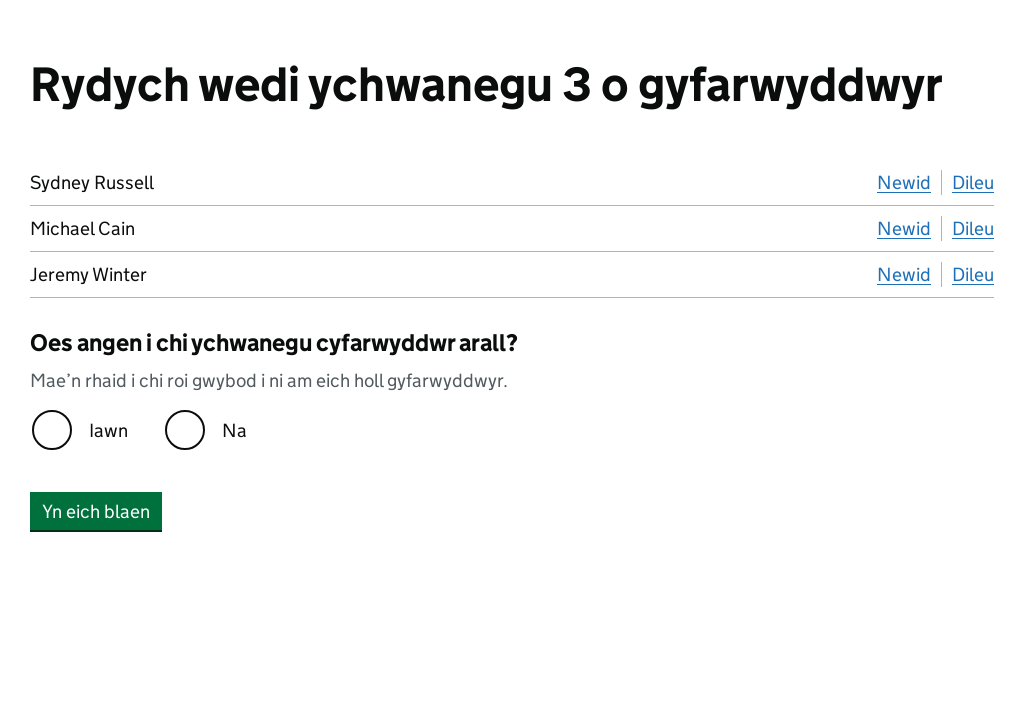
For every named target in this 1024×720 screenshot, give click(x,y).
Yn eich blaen (96, 511)
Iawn (108, 430)
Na (234, 430)
